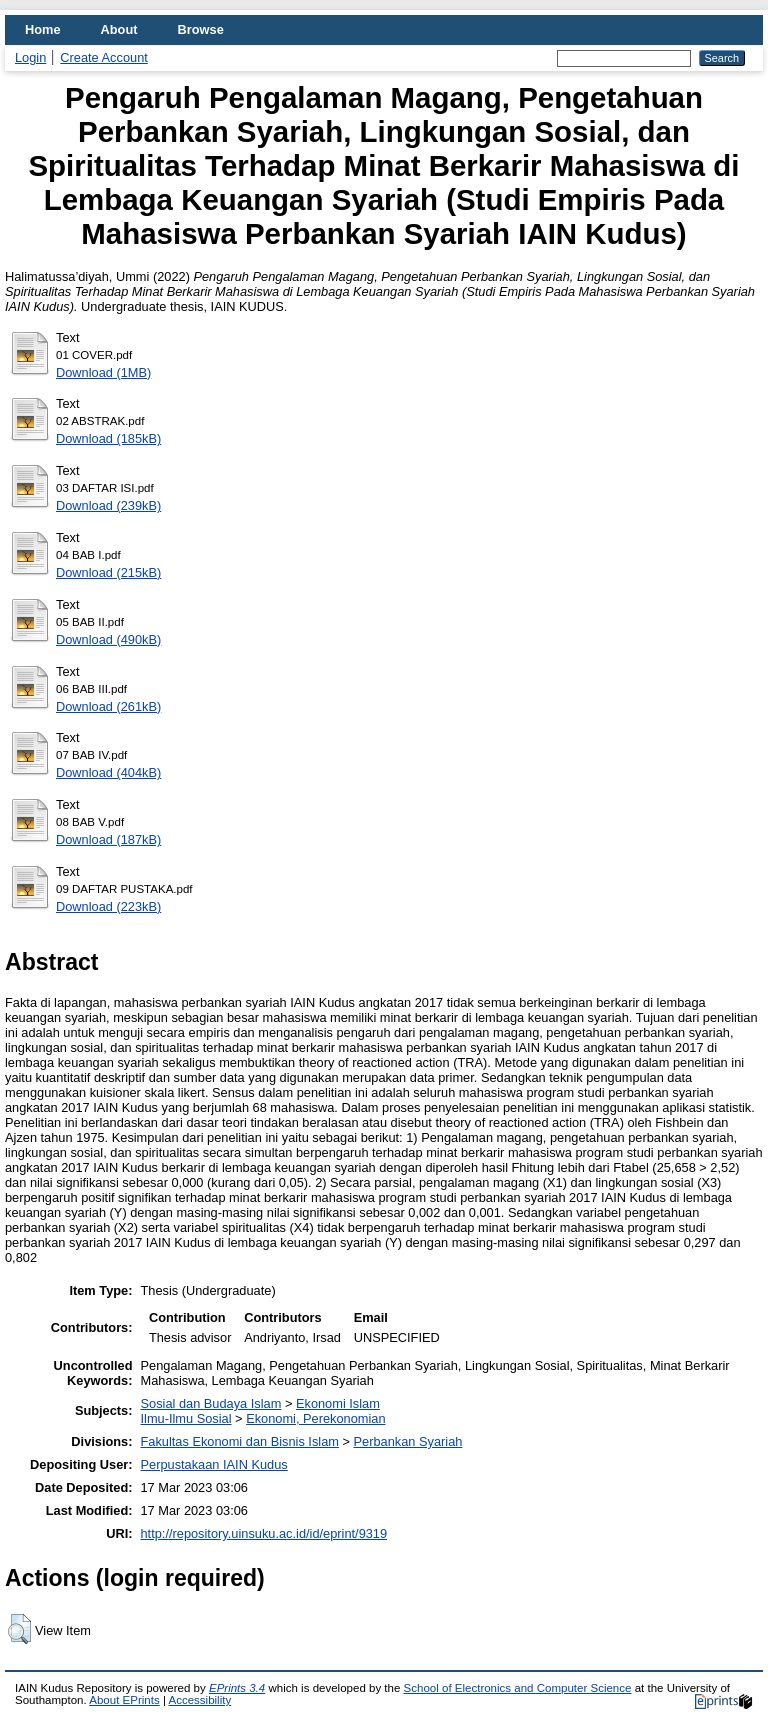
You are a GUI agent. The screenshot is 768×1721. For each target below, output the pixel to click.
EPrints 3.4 (237, 1688)
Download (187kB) (108, 839)
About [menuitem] (119, 29)
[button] (19, 1629)
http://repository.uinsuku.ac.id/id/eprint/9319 (264, 1533)
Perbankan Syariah (408, 1441)
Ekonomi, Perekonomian (315, 1418)
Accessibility (199, 1700)
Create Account (104, 57)
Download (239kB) (108, 505)
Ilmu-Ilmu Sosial (186, 1418)
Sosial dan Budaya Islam (211, 1403)
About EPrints (124, 1700)
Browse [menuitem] (201, 29)
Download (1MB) (103, 372)
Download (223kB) (108, 906)
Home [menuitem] (43, 29)
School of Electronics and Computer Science (518, 1688)
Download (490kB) (108, 639)
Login (30, 57)
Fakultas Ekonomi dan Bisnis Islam (240, 1441)
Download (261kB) (108, 706)
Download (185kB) (108, 438)
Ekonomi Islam (338, 1403)
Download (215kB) (108, 572)
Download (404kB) (108, 772)
